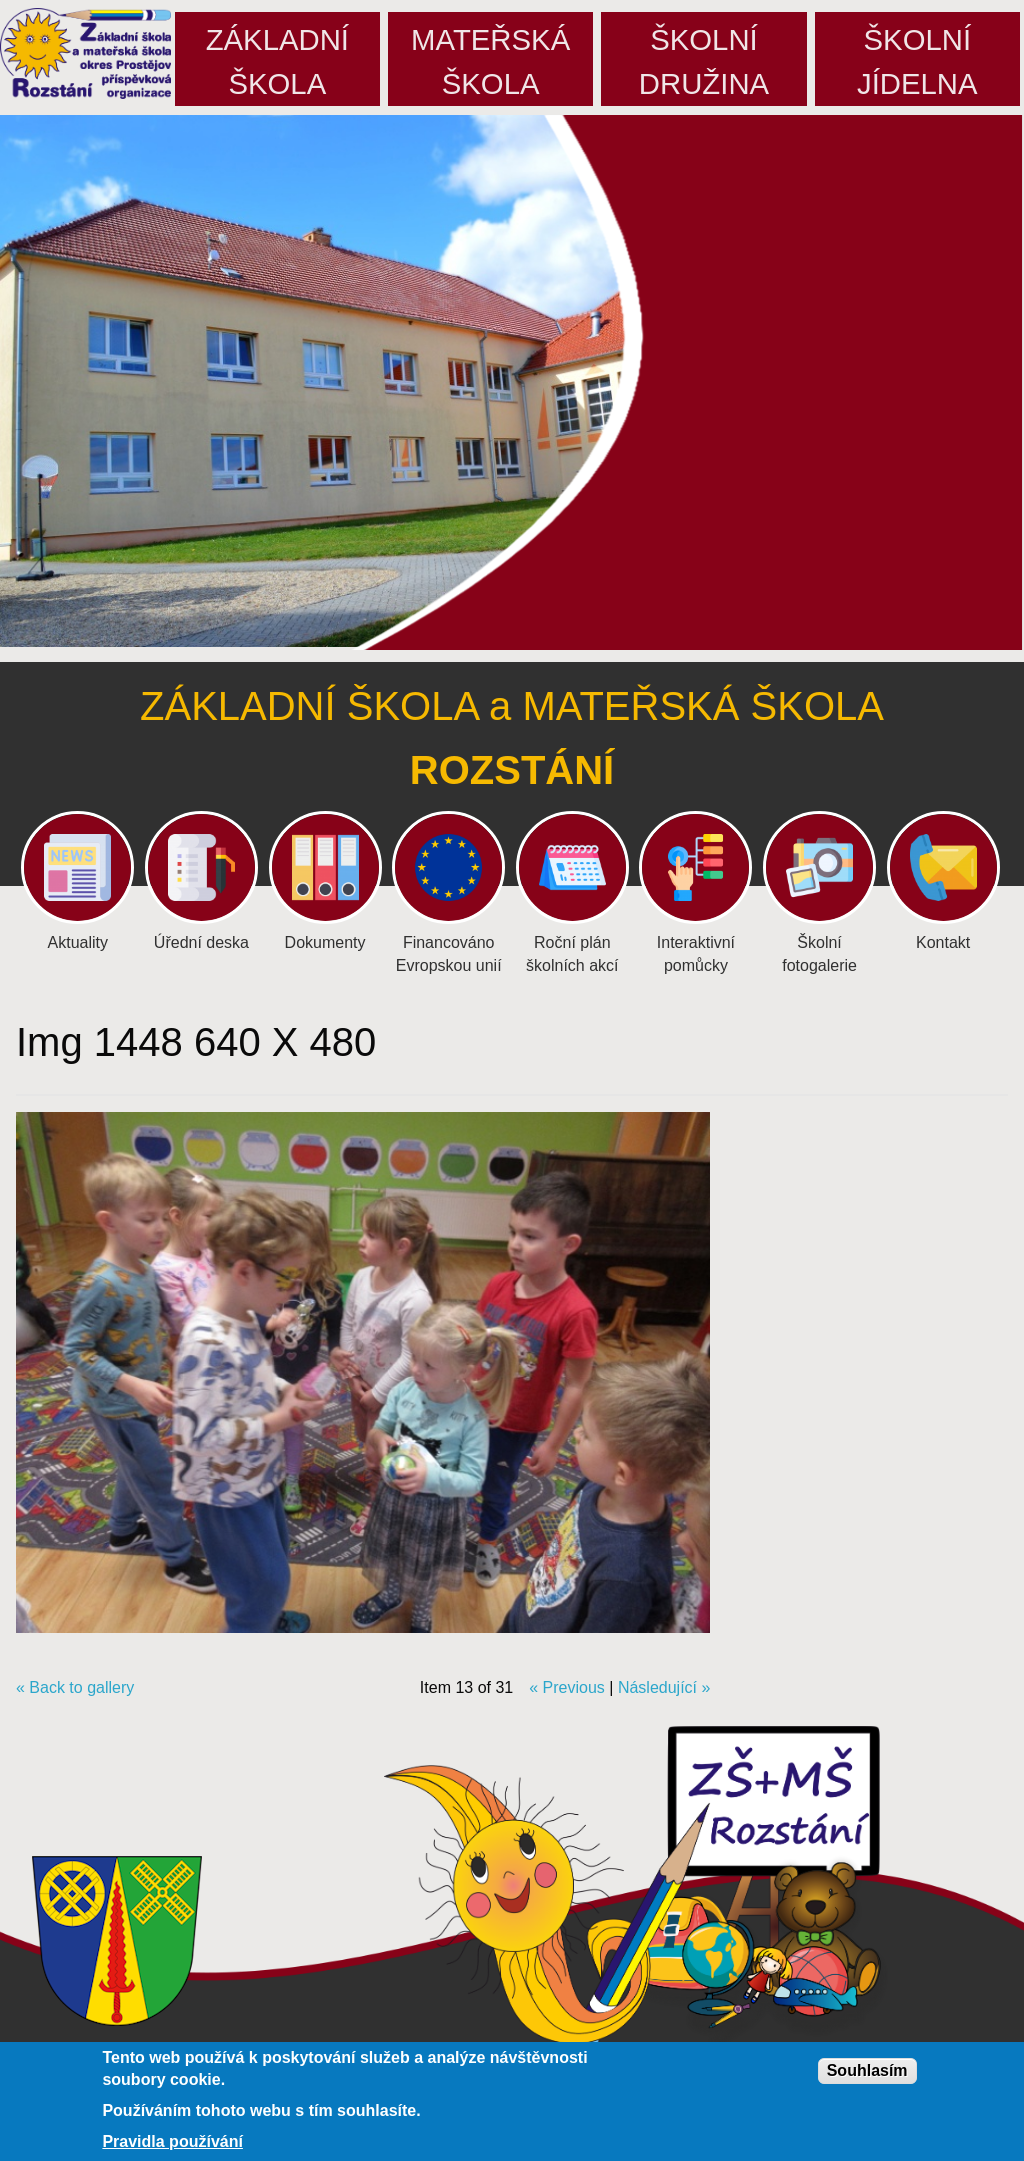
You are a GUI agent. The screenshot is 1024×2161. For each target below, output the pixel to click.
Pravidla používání (172, 2142)
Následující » (664, 1687)
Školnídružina (704, 61)
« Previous (567, 1687)
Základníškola (277, 61)
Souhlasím (867, 2070)
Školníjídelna (917, 61)
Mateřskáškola (490, 61)
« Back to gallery (75, 1687)
